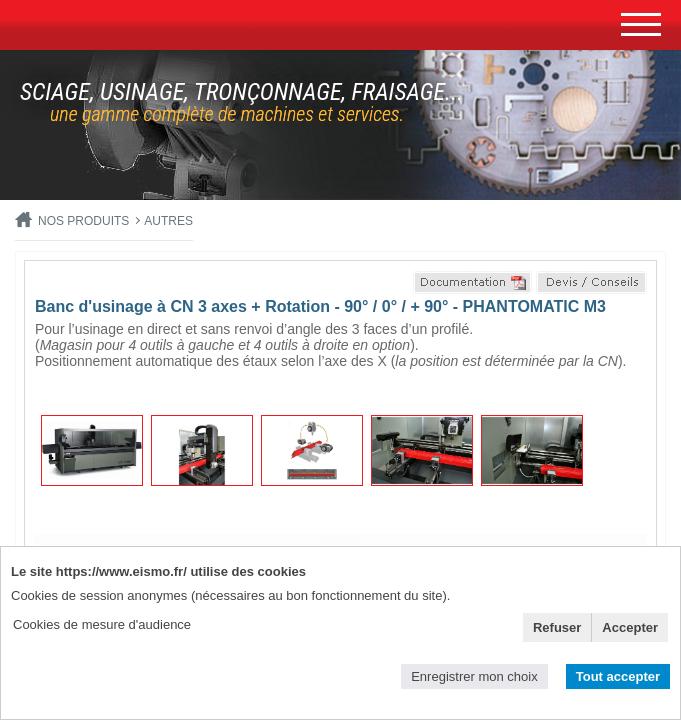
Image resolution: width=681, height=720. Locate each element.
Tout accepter (618, 676)
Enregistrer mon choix (474, 676)
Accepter (630, 627)
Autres (168, 221)
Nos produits (83, 221)
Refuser (557, 627)
